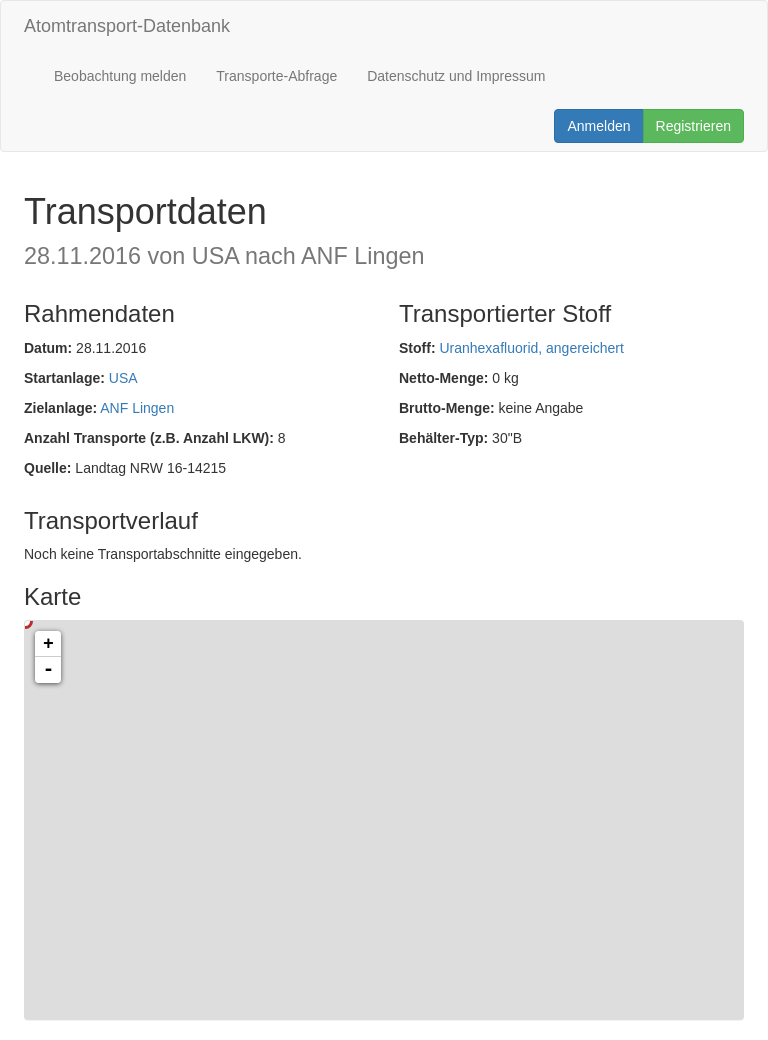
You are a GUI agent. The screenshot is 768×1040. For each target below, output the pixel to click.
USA (123, 378)
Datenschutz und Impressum (456, 76)
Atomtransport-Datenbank (127, 26)
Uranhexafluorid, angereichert (531, 348)
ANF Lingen (137, 408)
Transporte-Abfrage (276, 76)
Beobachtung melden (120, 76)
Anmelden (598, 126)
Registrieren (693, 126)
